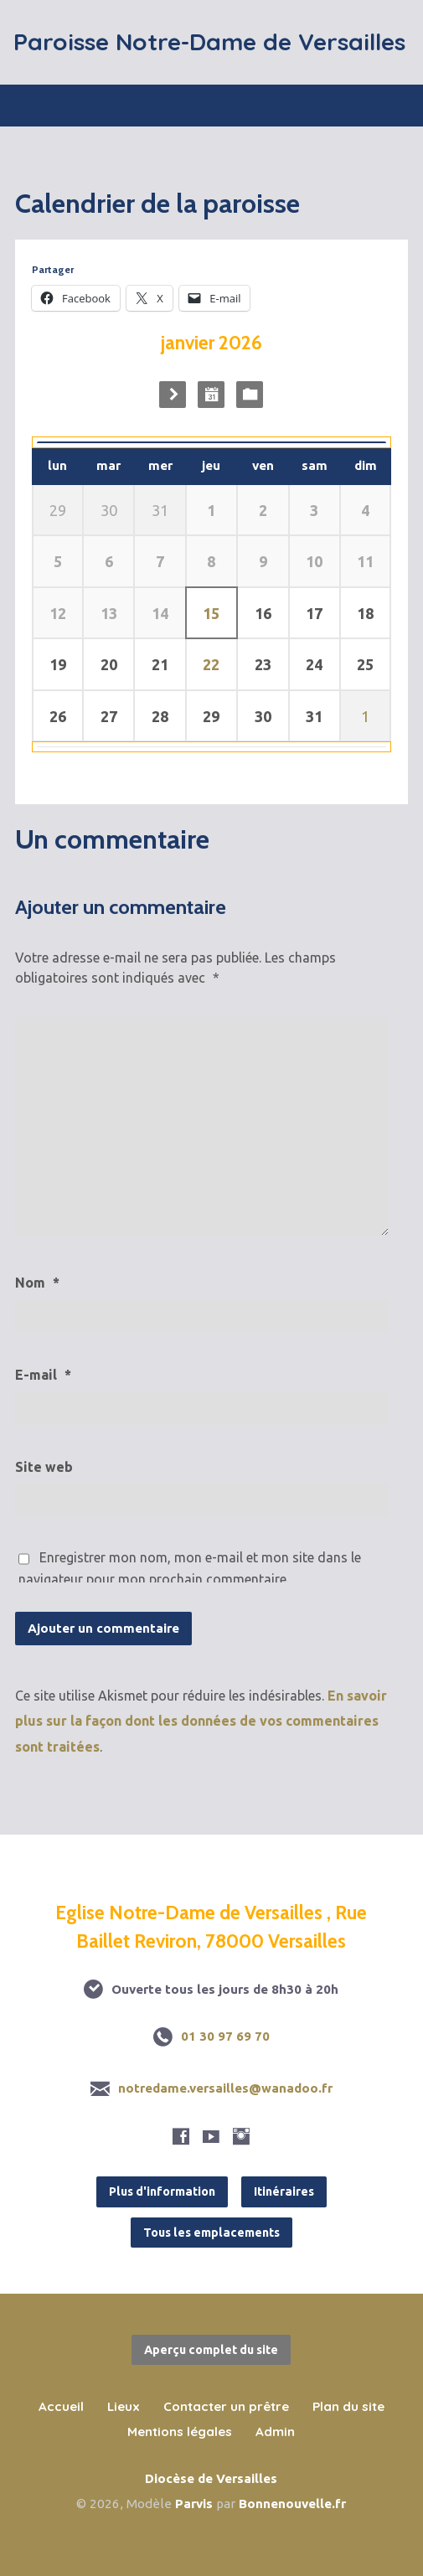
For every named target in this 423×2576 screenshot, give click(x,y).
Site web (44, 1466)
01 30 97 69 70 (225, 2036)
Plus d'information (162, 2191)
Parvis (194, 2503)
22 (211, 664)
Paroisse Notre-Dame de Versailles (209, 41)
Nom (37, 1282)
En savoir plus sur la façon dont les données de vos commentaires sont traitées (201, 1721)
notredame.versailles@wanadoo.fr (225, 2088)
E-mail (43, 1374)
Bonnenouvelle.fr (292, 2503)
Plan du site (348, 2406)
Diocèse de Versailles (211, 2478)
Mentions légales (179, 2431)
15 (211, 613)
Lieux (123, 2406)
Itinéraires (284, 2191)
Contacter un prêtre (226, 2406)
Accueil (61, 2406)
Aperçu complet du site (211, 2350)
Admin (275, 2431)
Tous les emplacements (211, 2232)
